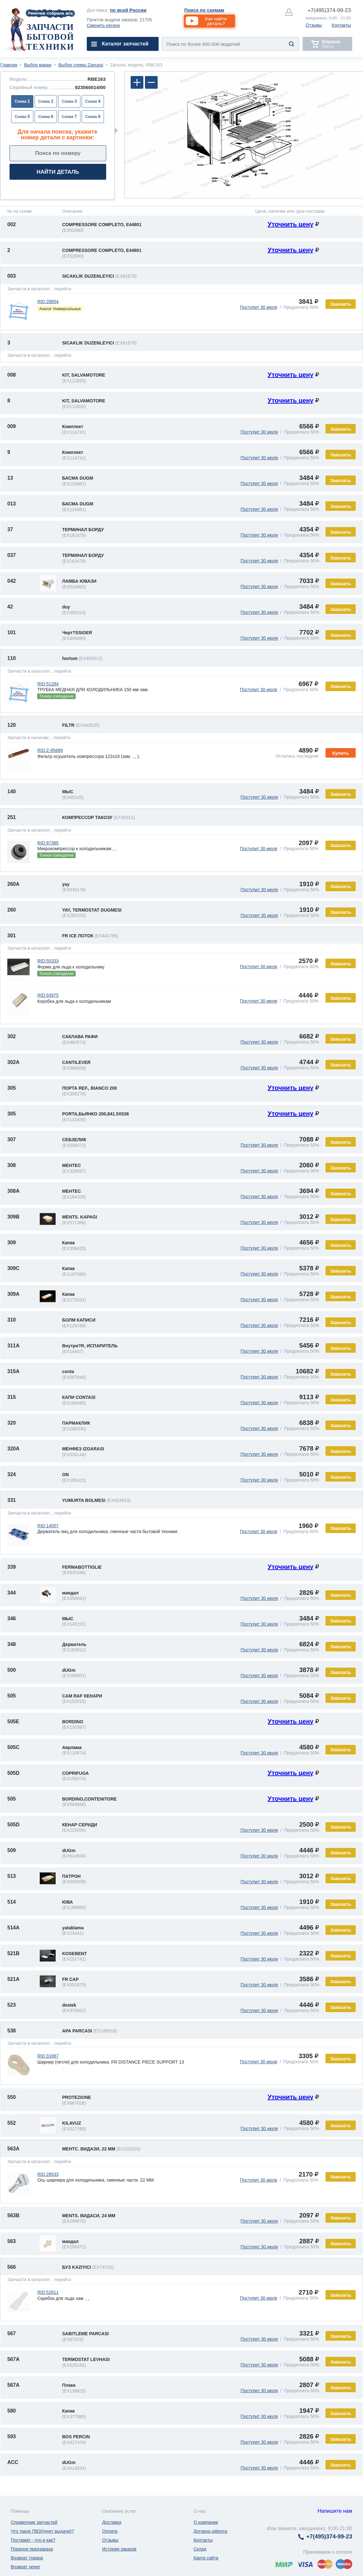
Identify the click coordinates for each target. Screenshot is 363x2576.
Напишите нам (335, 2511)
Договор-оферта (210, 2531)
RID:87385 (47, 842)
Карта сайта (206, 2557)
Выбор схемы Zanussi (80, 64)
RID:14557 (47, 1525)
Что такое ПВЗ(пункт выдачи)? (42, 2531)
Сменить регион (103, 25)
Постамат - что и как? (33, 2540)
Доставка (111, 2522)
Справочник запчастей (34, 2522)
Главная (8, 64)
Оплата (109, 2531)
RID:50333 (47, 960)
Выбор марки (37, 64)
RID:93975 (47, 995)
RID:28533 (47, 2174)
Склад (200, 2549)
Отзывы (313, 25)
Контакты (341, 25)
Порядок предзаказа (32, 2549)
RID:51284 (47, 683)
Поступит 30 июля (258, 307)
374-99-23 (329, 10)
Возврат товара (27, 2557)
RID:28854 (47, 301)
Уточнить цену (290, 224)
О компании (206, 2522)
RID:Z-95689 (50, 750)
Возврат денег (25, 2566)
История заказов (119, 2549)
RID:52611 (47, 2292)
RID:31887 (47, 2056)
